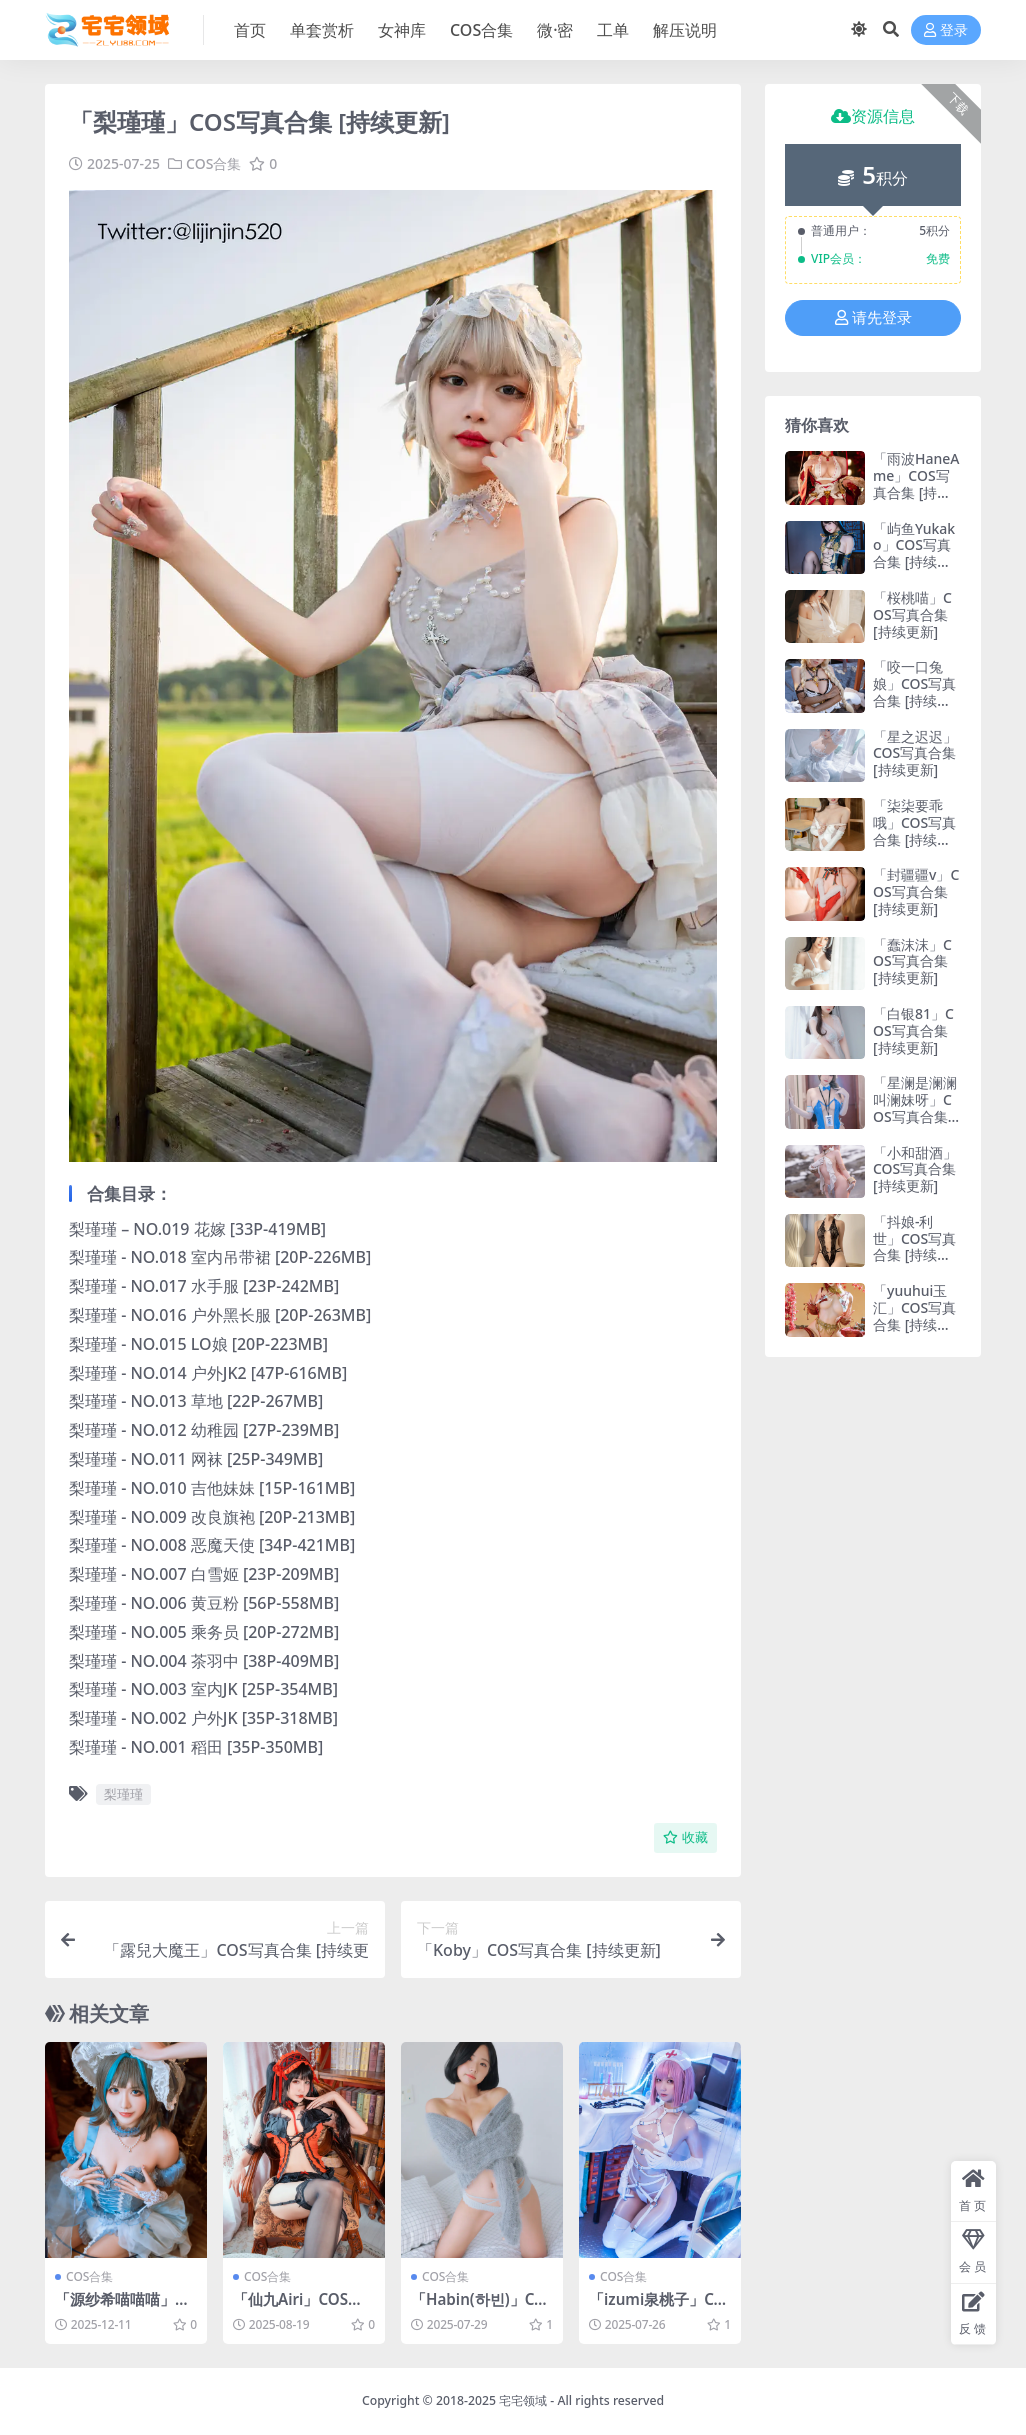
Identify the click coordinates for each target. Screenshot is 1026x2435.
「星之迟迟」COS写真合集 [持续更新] (915, 753)
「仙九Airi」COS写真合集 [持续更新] (298, 2308)
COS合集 (213, 163)
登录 (946, 30)
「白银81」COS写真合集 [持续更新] (913, 1030)
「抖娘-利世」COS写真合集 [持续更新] (914, 1246)
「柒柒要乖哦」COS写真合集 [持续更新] (914, 830)
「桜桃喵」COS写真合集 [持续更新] (912, 614)
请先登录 (873, 318)
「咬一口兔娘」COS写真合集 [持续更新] (914, 691)
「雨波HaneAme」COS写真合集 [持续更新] (916, 483)
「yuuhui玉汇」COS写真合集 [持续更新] (914, 1315)
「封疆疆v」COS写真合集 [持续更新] (916, 891)
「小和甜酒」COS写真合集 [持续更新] (915, 1169)
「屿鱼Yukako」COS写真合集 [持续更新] (914, 553)
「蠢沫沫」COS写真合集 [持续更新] (912, 961)
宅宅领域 (523, 2400)
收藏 (685, 1837)
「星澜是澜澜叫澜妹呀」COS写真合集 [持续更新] (915, 1107)
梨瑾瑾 (123, 1794)
